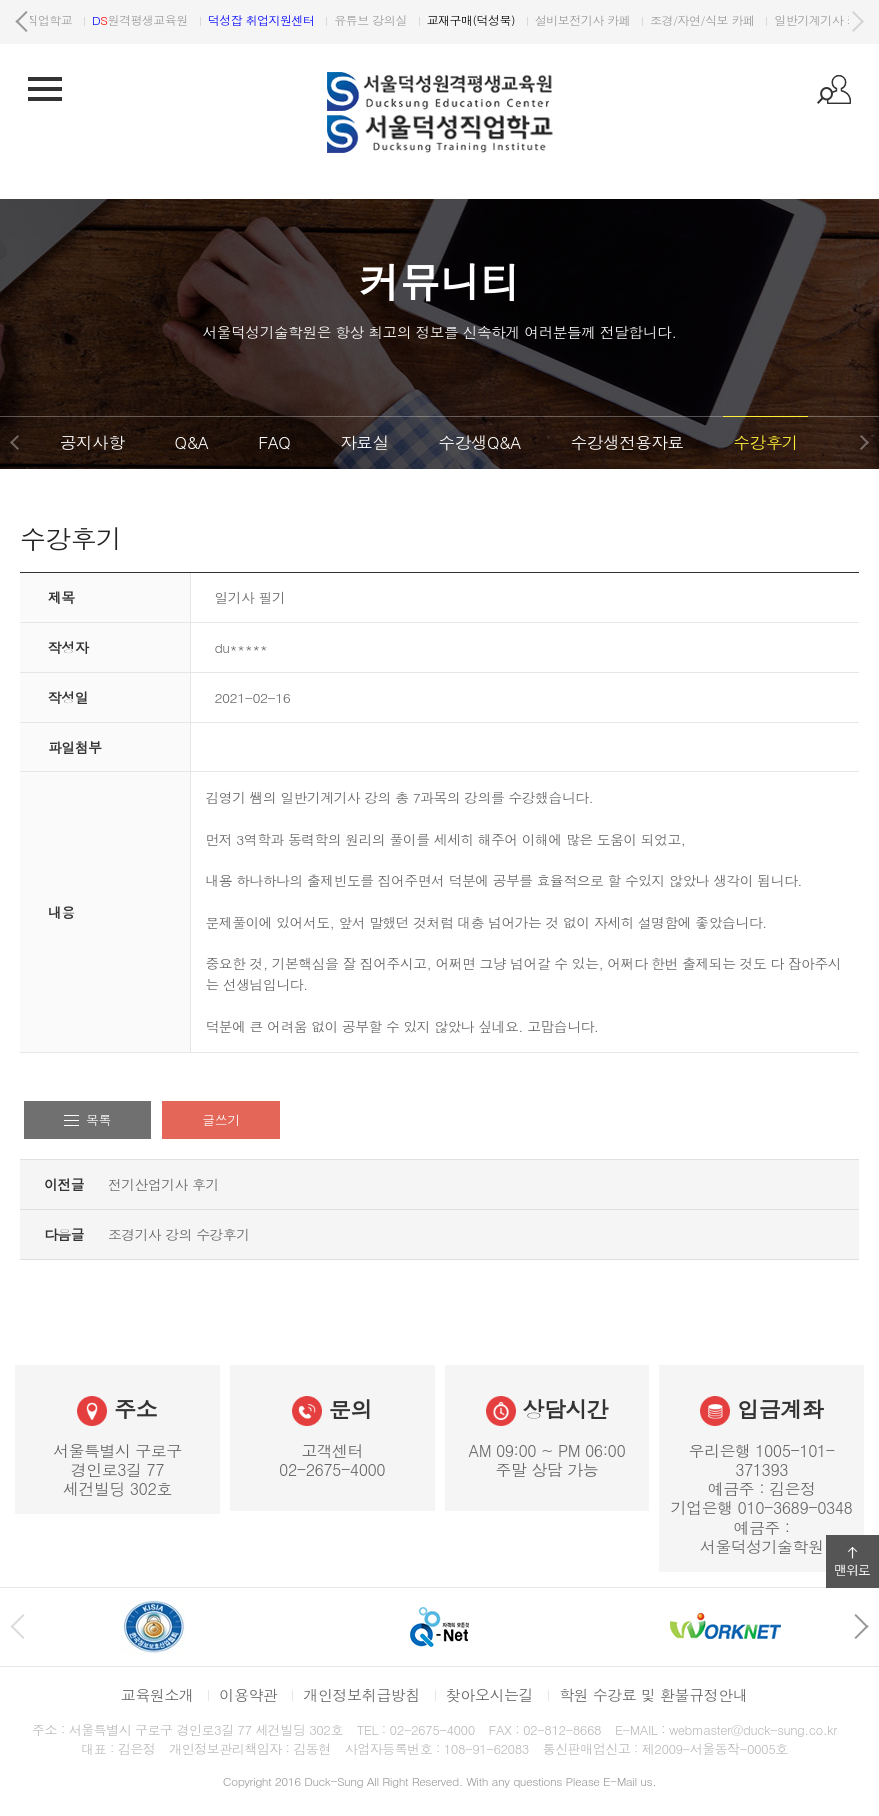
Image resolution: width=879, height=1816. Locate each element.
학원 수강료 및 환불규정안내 (653, 1694)
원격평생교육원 (215, 19)
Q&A (191, 442)
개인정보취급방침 (361, 1694)
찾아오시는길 (489, 1694)
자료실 (364, 442)
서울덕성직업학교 (93, 19)
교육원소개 (157, 1694)
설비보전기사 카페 (657, 19)
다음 (857, 22)
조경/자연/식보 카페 (777, 19)
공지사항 (92, 442)
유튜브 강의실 (445, 19)
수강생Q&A (480, 442)
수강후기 (765, 442)
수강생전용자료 (627, 442)
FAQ (274, 442)
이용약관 (248, 1694)
